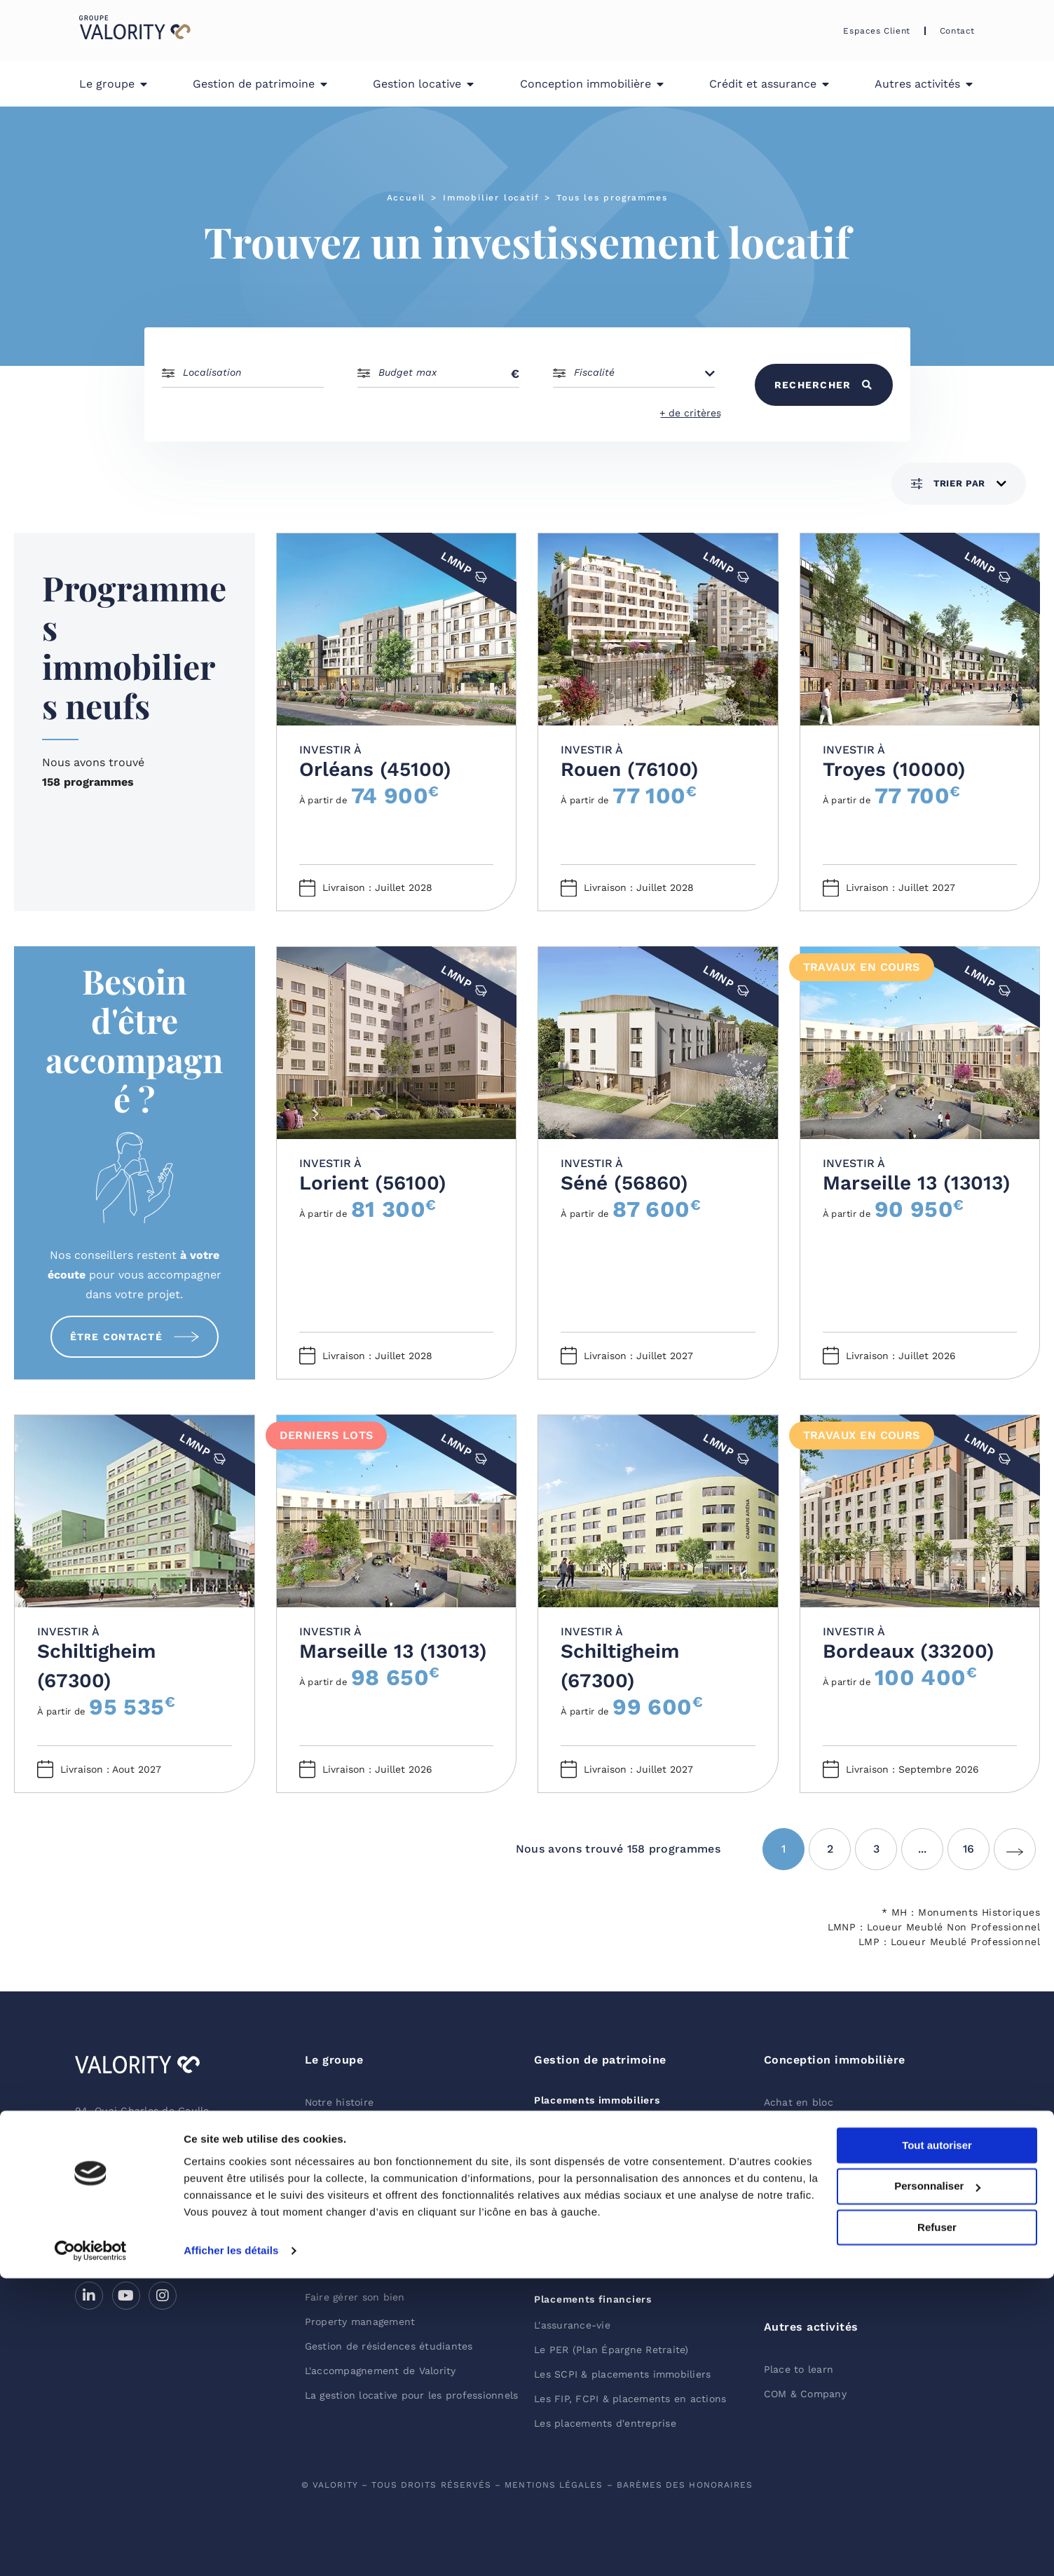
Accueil (406, 198)
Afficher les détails (231, 2548)
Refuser (937, 2525)
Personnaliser (937, 2484)
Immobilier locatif (491, 198)
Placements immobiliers (596, 2100)
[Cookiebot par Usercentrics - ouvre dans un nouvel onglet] (90, 2548)
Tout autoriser (937, 2443)
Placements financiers (593, 2299)
